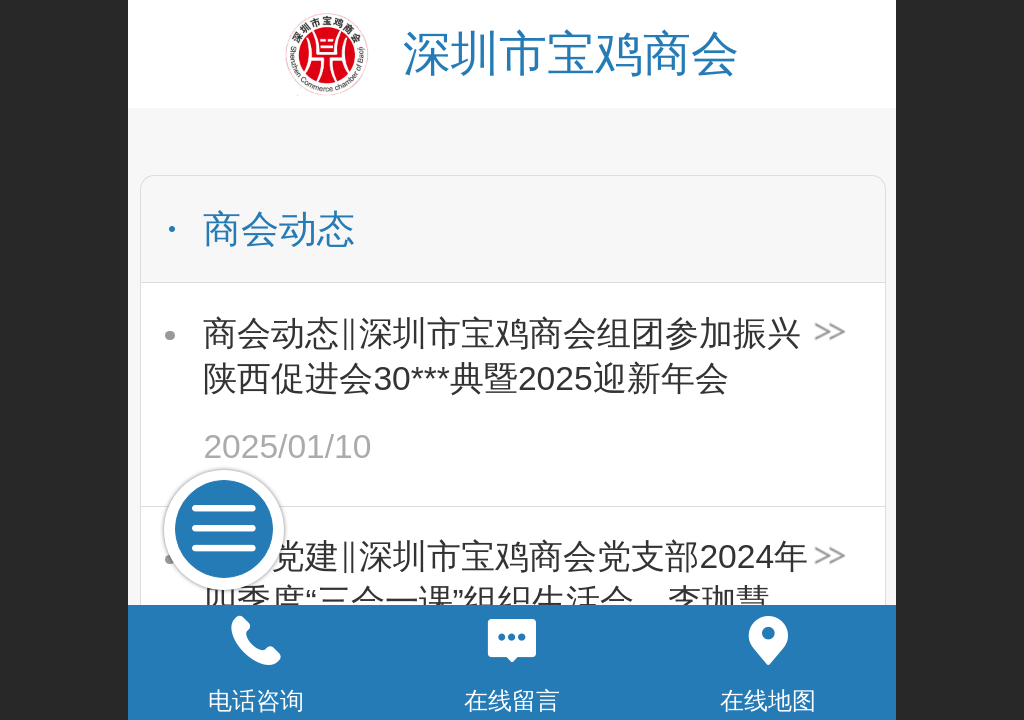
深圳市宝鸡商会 (571, 53)
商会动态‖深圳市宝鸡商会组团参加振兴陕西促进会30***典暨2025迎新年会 (502, 356)
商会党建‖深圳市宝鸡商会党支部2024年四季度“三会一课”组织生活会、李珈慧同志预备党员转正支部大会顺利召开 (505, 581)
